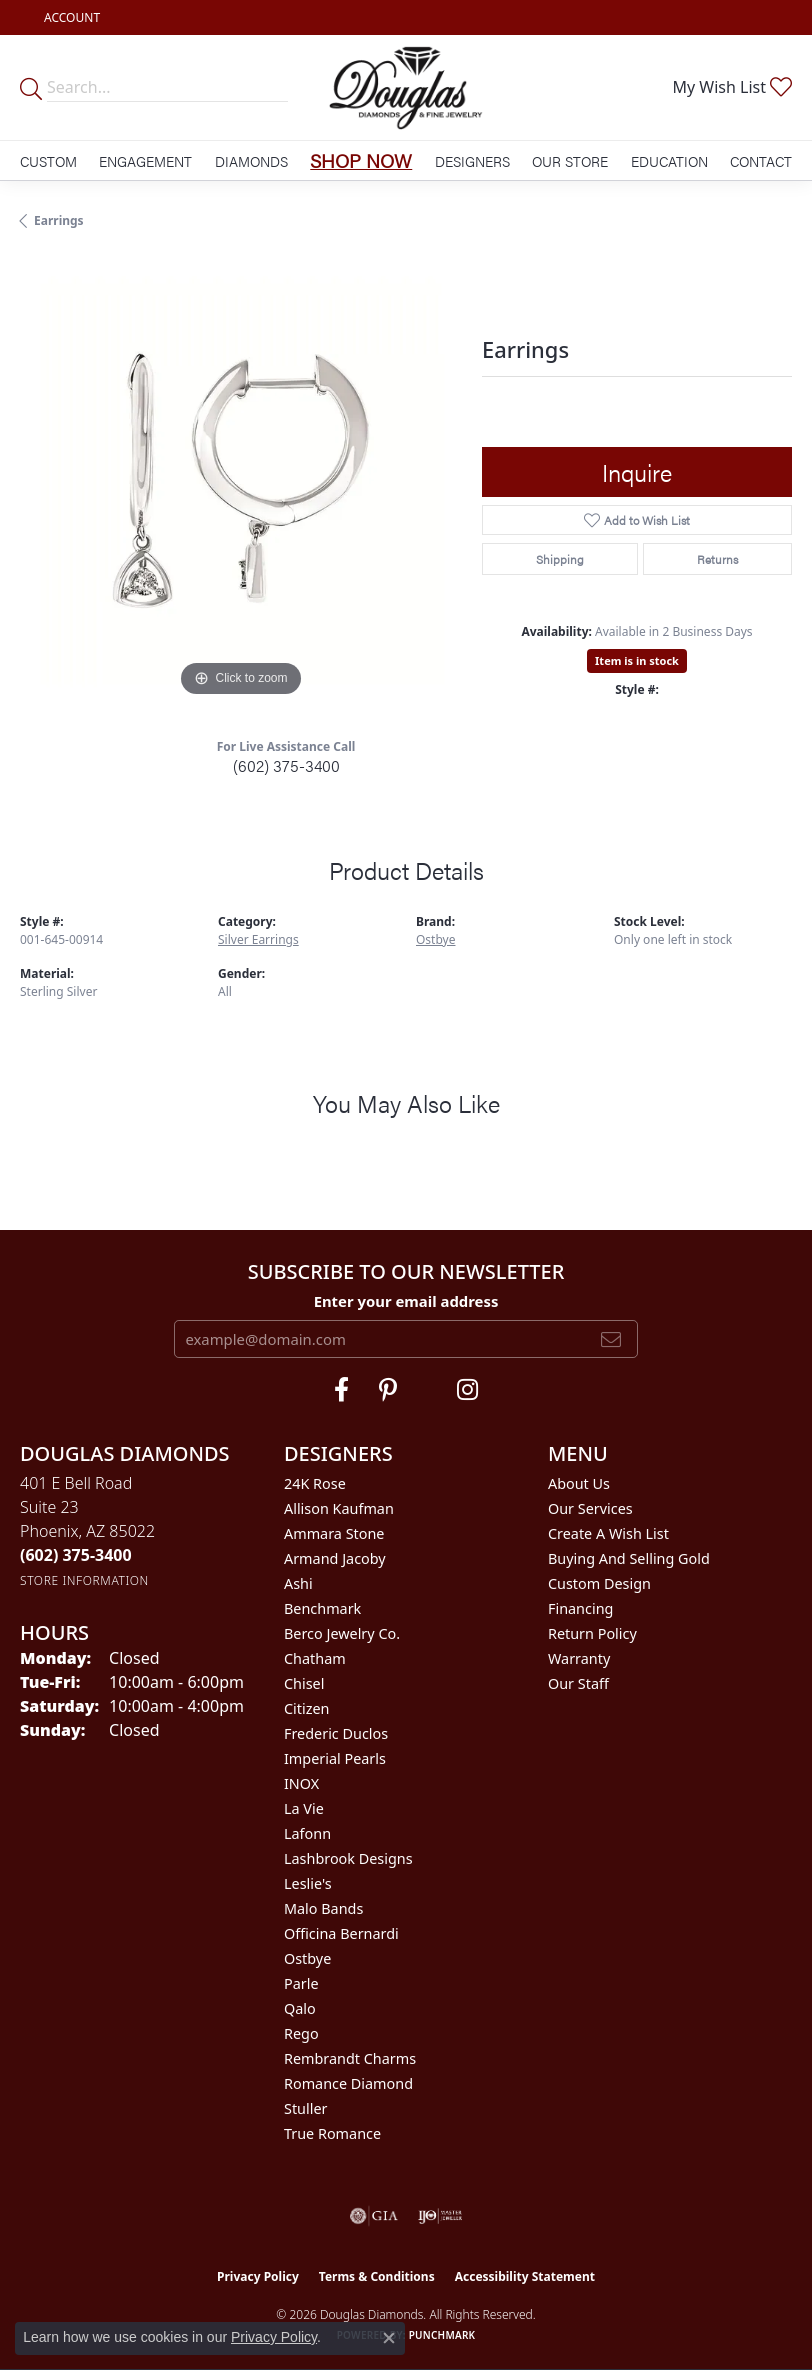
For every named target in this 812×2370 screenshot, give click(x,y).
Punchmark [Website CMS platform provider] (442, 2335)
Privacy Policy (258, 2276)
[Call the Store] (76, 1555)
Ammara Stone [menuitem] (334, 1533)
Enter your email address (406, 1301)
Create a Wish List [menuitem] (608, 1533)
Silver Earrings (258, 939)
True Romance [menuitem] (332, 2133)
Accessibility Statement (525, 2276)
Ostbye (435, 939)
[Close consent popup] (389, 2338)
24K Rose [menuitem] (315, 1483)
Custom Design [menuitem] (599, 1583)
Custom (48, 161)
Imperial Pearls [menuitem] (335, 1758)
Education (669, 161)
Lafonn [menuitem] (307, 1833)
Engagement (145, 161)
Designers (472, 161)
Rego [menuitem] (301, 2033)
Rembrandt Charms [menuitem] (350, 2058)
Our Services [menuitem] (590, 1508)
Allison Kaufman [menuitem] (339, 1508)
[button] (70, 17)
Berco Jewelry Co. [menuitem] (342, 1633)
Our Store (570, 161)
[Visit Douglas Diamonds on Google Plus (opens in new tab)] (467, 1390)
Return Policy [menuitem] (592, 1633)
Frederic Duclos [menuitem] (336, 1733)
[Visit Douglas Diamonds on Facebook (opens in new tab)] (341, 1390)
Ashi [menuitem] (298, 1583)
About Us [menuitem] (579, 1483)
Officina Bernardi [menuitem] (341, 1933)
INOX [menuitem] (301, 1783)
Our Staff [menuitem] (578, 1683)
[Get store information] (84, 1580)
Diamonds (251, 161)
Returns (717, 559)
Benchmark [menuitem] (322, 1608)
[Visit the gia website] (374, 2216)
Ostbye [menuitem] (307, 1958)
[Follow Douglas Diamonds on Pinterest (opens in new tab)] (388, 1390)
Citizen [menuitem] (307, 1708)
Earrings (59, 220)
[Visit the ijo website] (440, 2216)
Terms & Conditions (377, 2276)
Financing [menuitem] (580, 1608)
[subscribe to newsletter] (611, 1339)
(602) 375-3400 (286, 765)
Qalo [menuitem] (300, 2008)
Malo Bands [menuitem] (323, 1908)
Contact (761, 161)
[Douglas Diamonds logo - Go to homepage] (406, 87)
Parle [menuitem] (301, 1983)
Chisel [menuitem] (304, 1683)
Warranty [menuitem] (579, 1658)
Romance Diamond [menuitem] (348, 2083)
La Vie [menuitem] (304, 1808)
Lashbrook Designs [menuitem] (348, 1858)
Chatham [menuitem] (315, 1658)
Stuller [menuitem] (305, 2108)
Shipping (560, 559)
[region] (241, 481)
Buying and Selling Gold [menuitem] (629, 1558)
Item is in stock (637, 660)
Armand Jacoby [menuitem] (335, 1558)
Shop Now (361, 160)
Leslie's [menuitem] (308, 1883)
